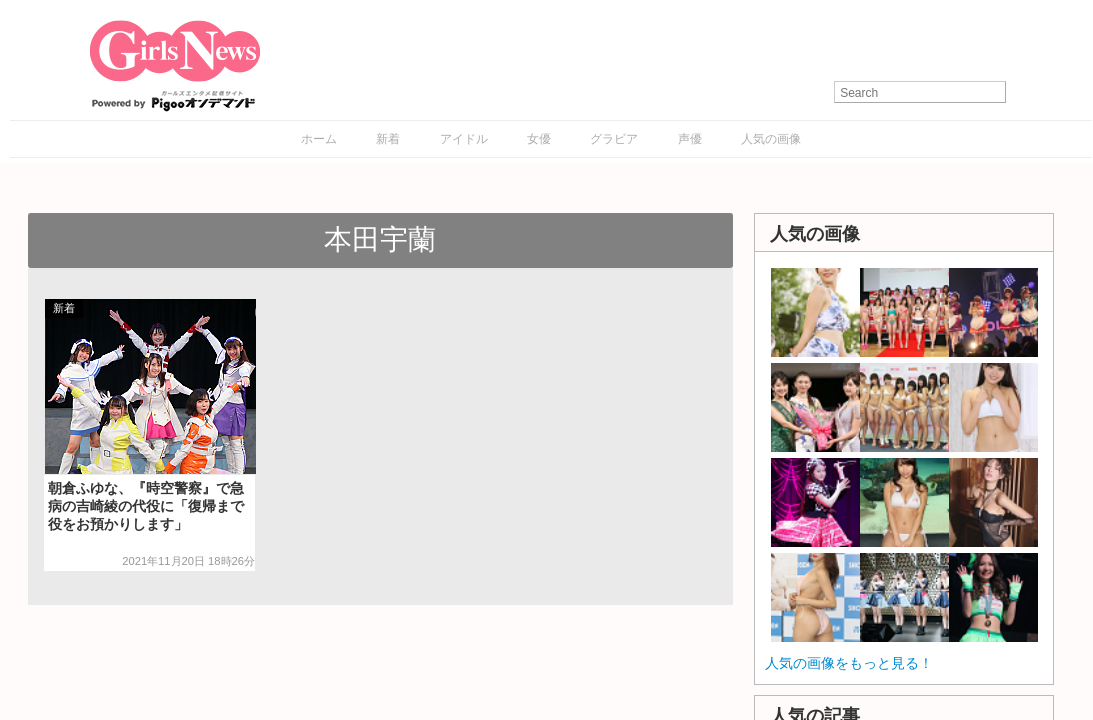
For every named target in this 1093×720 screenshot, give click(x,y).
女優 (539, 139)
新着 (388, 139)
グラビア (614, 139)
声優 (690, 139)
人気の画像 (771, 139)
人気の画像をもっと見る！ (849, 663)
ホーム (319, 139)
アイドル (464, 139)
